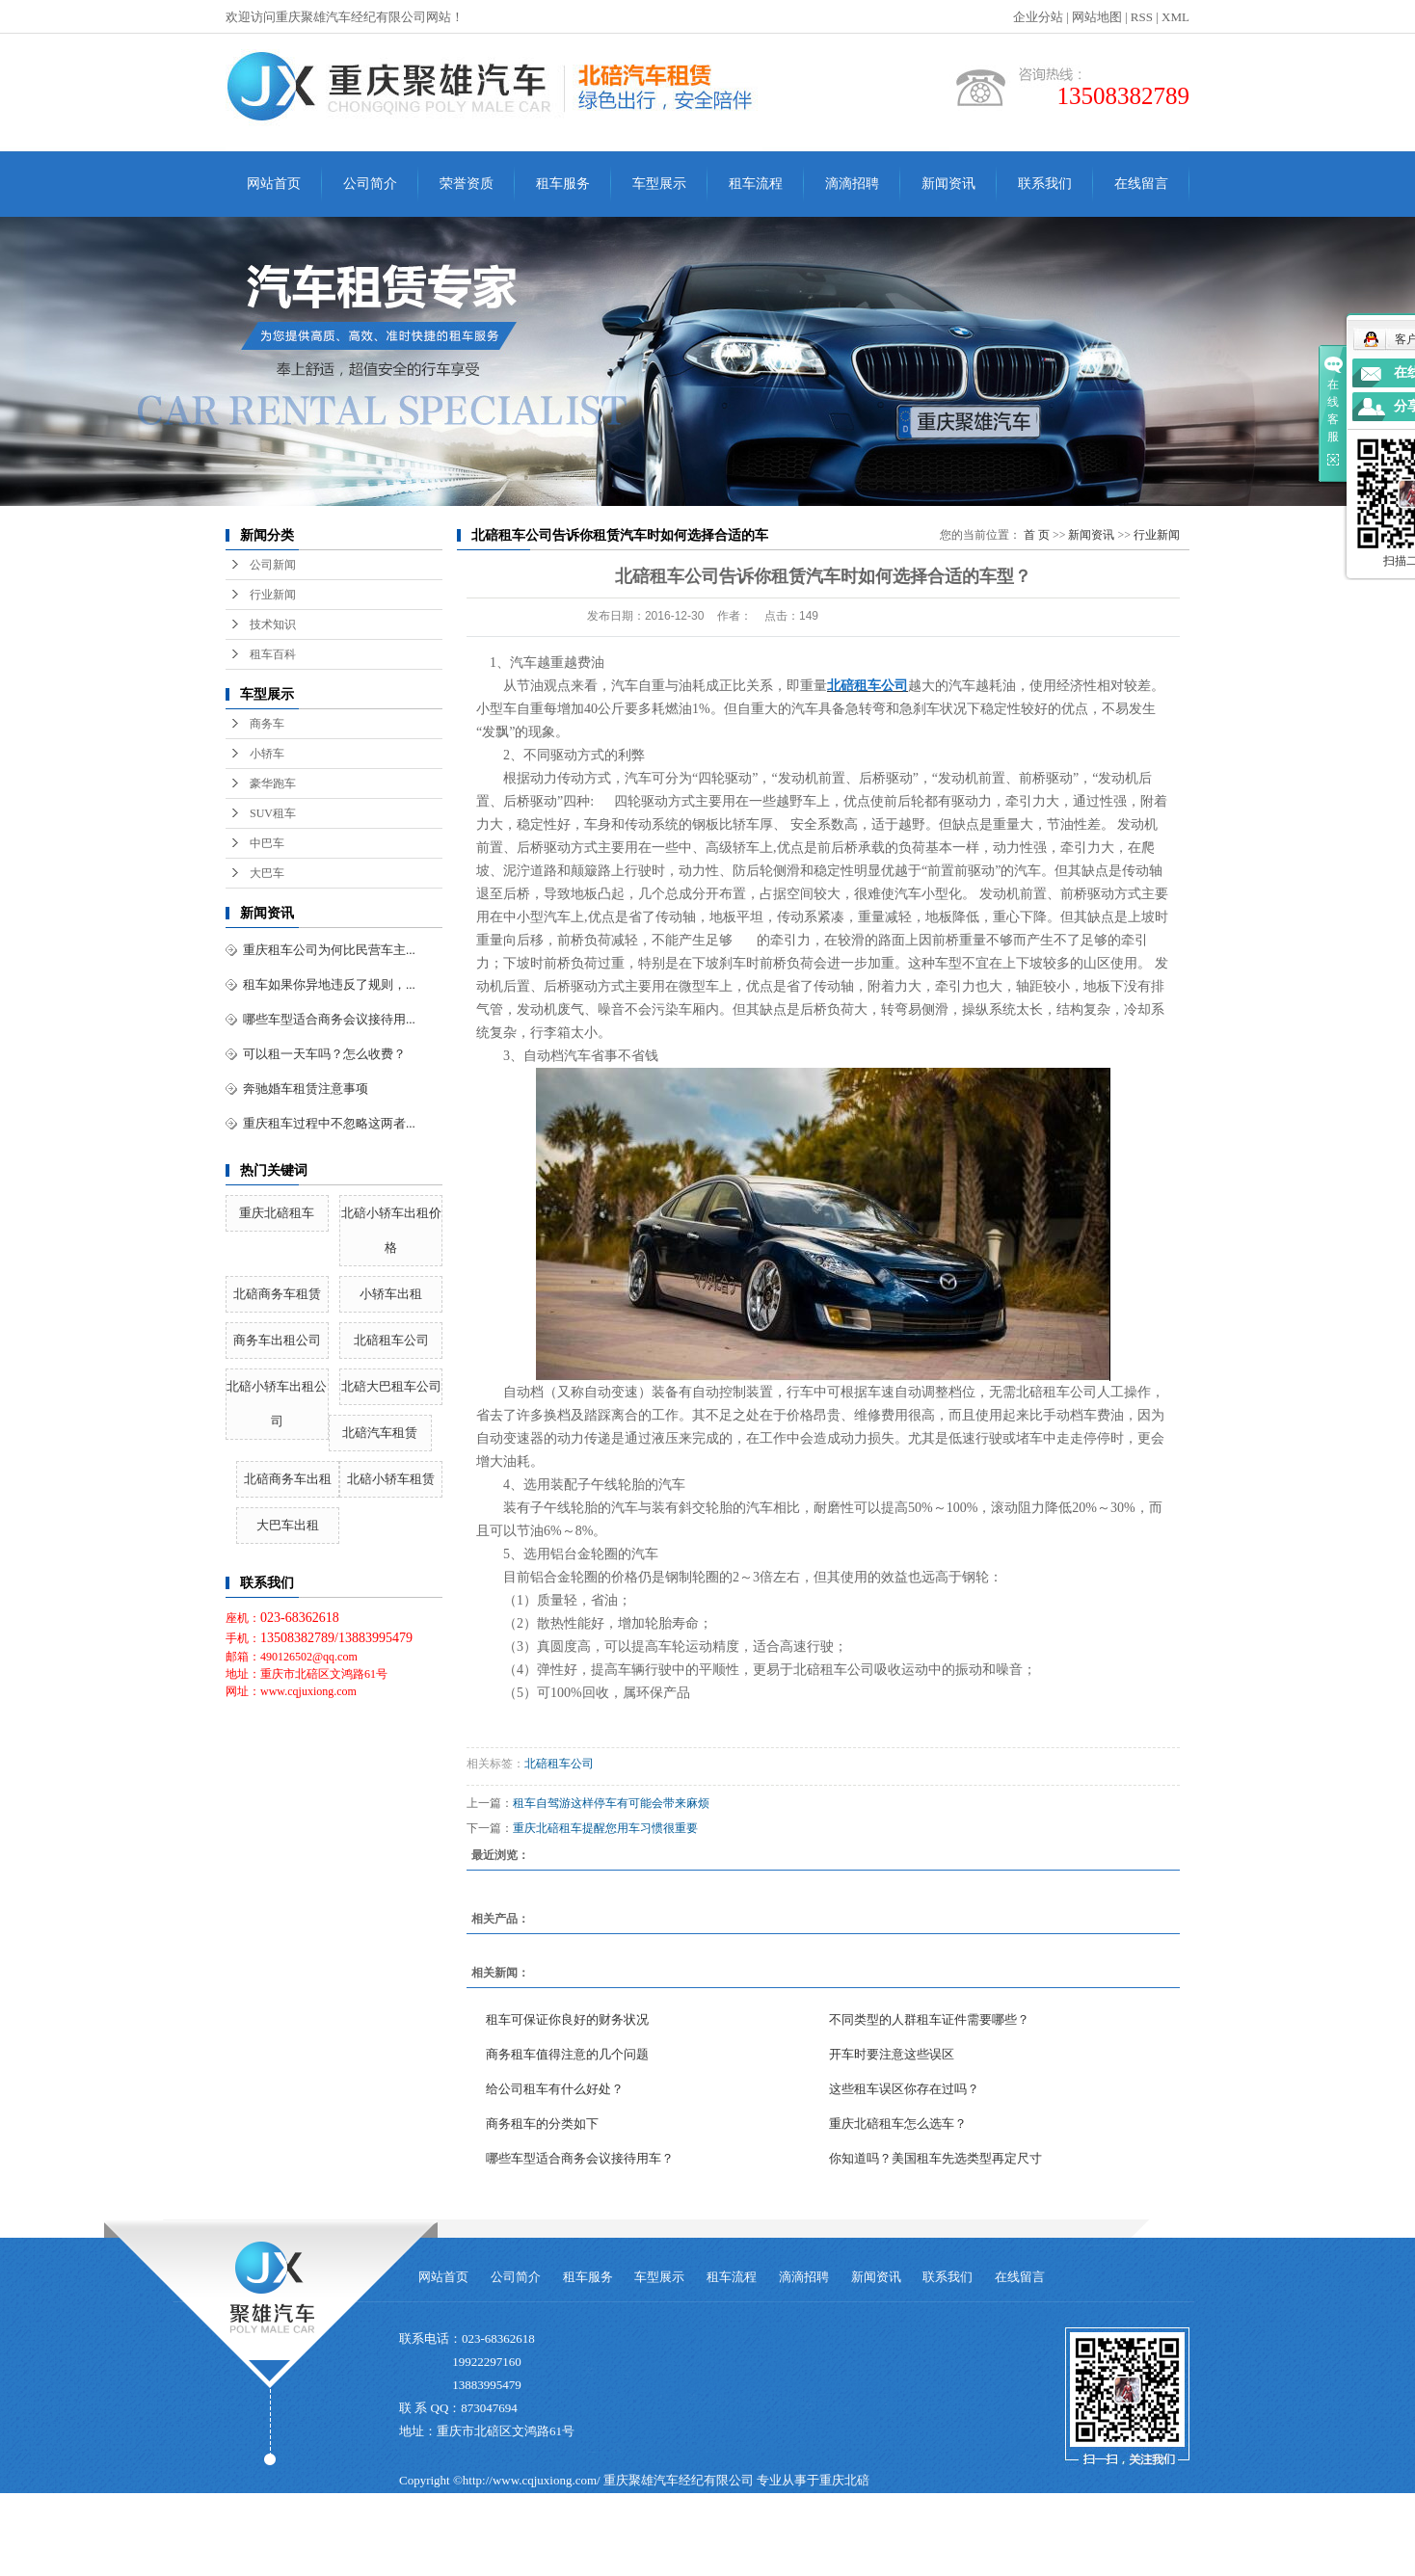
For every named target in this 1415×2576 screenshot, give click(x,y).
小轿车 (267, 753)
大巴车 (267, 873)
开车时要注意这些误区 (891, 2054)
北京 (780, 2564)
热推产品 (424, 2564)
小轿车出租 (391, 1294)
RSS (1142, 17)
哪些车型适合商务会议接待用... (329, 1019)
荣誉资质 (467, 183)
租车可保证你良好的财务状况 (567, 2019)
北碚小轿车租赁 (391, 1479)
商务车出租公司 (277, 1340)
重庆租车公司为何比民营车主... (329, 950)
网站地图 (1097, 17)
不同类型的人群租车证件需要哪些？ (929, 2019)
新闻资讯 (948, 183)
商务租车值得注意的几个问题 (567, 2054)
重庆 (542, 2564)
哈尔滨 (605, 2564)
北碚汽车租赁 (379, 1432)
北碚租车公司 (391, 1340)
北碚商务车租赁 (277, 1294)
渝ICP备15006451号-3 (458, 2538)
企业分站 (1038, 17)
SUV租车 (273, 813)
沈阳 (570, 2564)
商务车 (267, 723)
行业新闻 (273, 594)
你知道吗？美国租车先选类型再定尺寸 (935, 2158)
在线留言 (1141, 183)
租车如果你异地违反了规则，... (329, 984)
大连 (640, 2564)
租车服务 (563, 183)
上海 (752, 2564)
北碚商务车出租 (288, 1479)
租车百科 (273, 654)
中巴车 (267, 843)
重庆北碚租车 (276, 1213)
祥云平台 (611, 2538)
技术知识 (273, 624)
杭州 (695, 2564)
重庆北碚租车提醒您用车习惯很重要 (605, 1828)
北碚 (808, 2564)
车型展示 (659, 183)
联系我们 (1045, 183)
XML (1175, 17)
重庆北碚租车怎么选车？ (898, 2123)
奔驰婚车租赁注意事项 (305, 1088)
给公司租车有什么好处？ (555, 2089)
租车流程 (756, 183)
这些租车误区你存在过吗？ (904, 2089)
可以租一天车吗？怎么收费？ (324, 1054)
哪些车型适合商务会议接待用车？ (580, 2158)
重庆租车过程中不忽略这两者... (329, 1123)
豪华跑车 (273, 783)
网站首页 (274, 183)
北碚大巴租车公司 (391, 1386)
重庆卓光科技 (742, 2538)
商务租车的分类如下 (542, 2123)
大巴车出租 (287, 1525)
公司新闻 (273, 564)
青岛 (668, 2564)
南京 (723, 2564)
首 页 (1037, 535)
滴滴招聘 (852, 183)
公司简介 (370, 183)
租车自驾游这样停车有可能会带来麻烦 (611, 1803)
